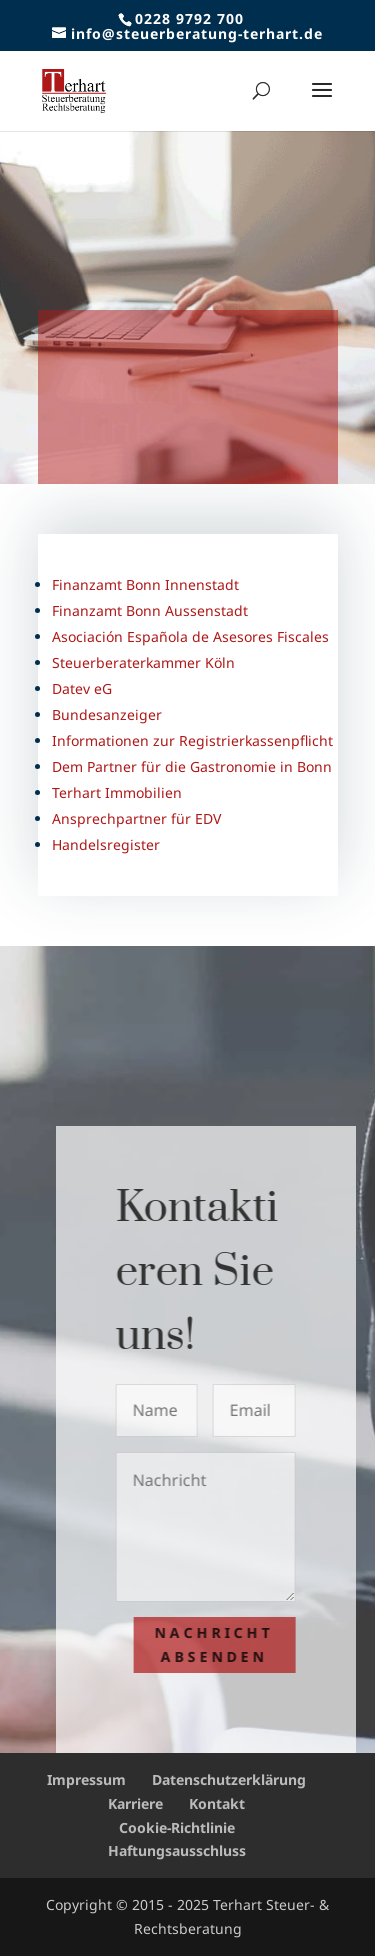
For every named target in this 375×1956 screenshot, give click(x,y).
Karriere (135, 1803)
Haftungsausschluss (177, 1850)
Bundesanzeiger (107, 714)
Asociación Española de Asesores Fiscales (190, 636)
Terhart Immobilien (117, 792)
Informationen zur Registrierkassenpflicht (192, 740)
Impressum (86, 1779)
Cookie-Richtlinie (177, 1827)
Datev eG (82, 688)
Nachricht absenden (220, 1644)
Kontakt (217, 1803)
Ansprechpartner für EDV (136, 818)
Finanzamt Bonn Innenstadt (145, 584)
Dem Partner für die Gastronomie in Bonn (192, 766)
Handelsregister (106, 844)
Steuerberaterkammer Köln (143, 662)
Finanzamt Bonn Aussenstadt (150, 610)
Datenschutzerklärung (229, 1779)
